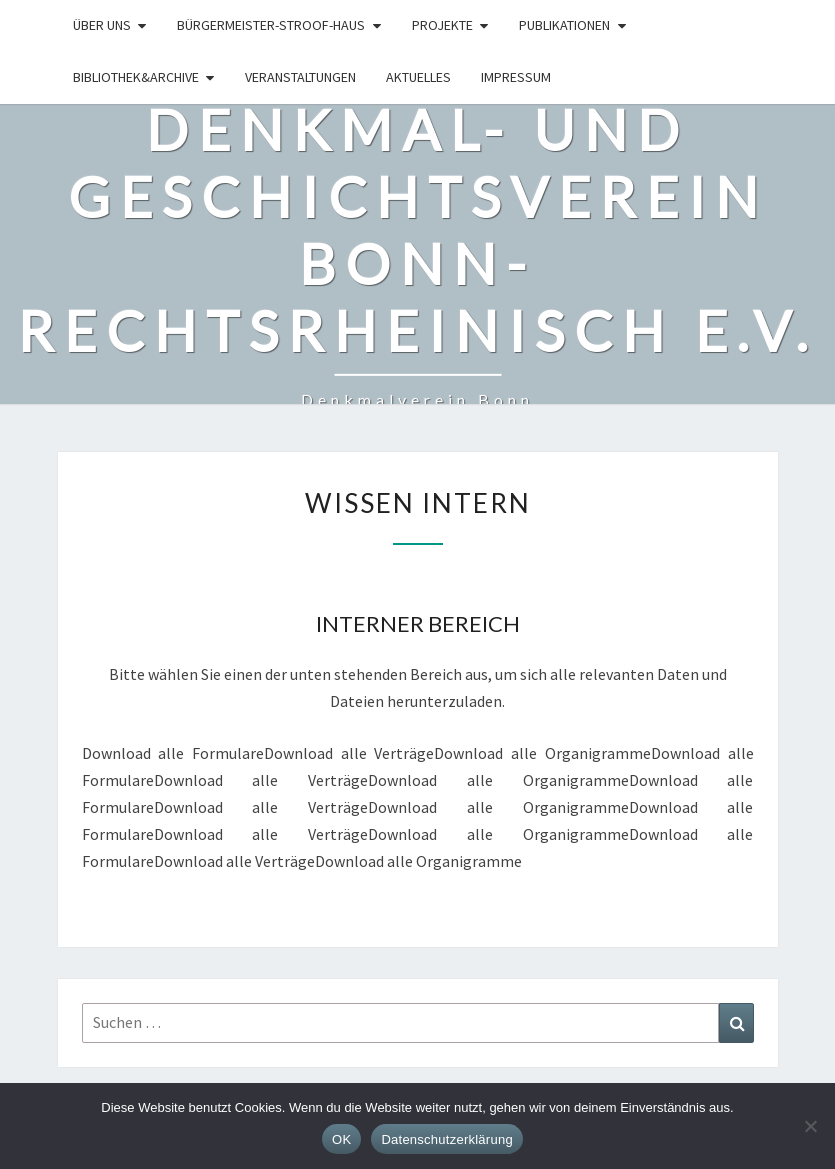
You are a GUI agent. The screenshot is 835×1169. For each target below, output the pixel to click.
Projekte (442, 25)
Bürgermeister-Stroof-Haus (271, 25)
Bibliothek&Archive (136, 77)
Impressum (516, 77)
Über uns (102, 25)
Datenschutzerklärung (446, 1139)
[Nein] (810, 1126)
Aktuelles (418, 77)
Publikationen (564, 25)
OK (341, 1139)
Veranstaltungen (300, 77)
